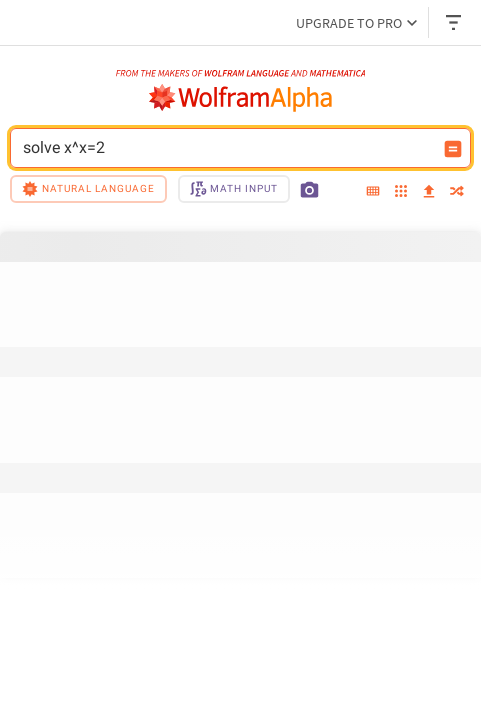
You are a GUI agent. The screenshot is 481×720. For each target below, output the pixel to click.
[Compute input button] (453, 149)
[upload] (429, 192)
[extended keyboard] (373, 192)
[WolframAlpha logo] (241, 98)
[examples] (401, 192)
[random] (457, 192)
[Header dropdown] (455, 22)
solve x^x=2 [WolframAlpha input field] (227, 148)
